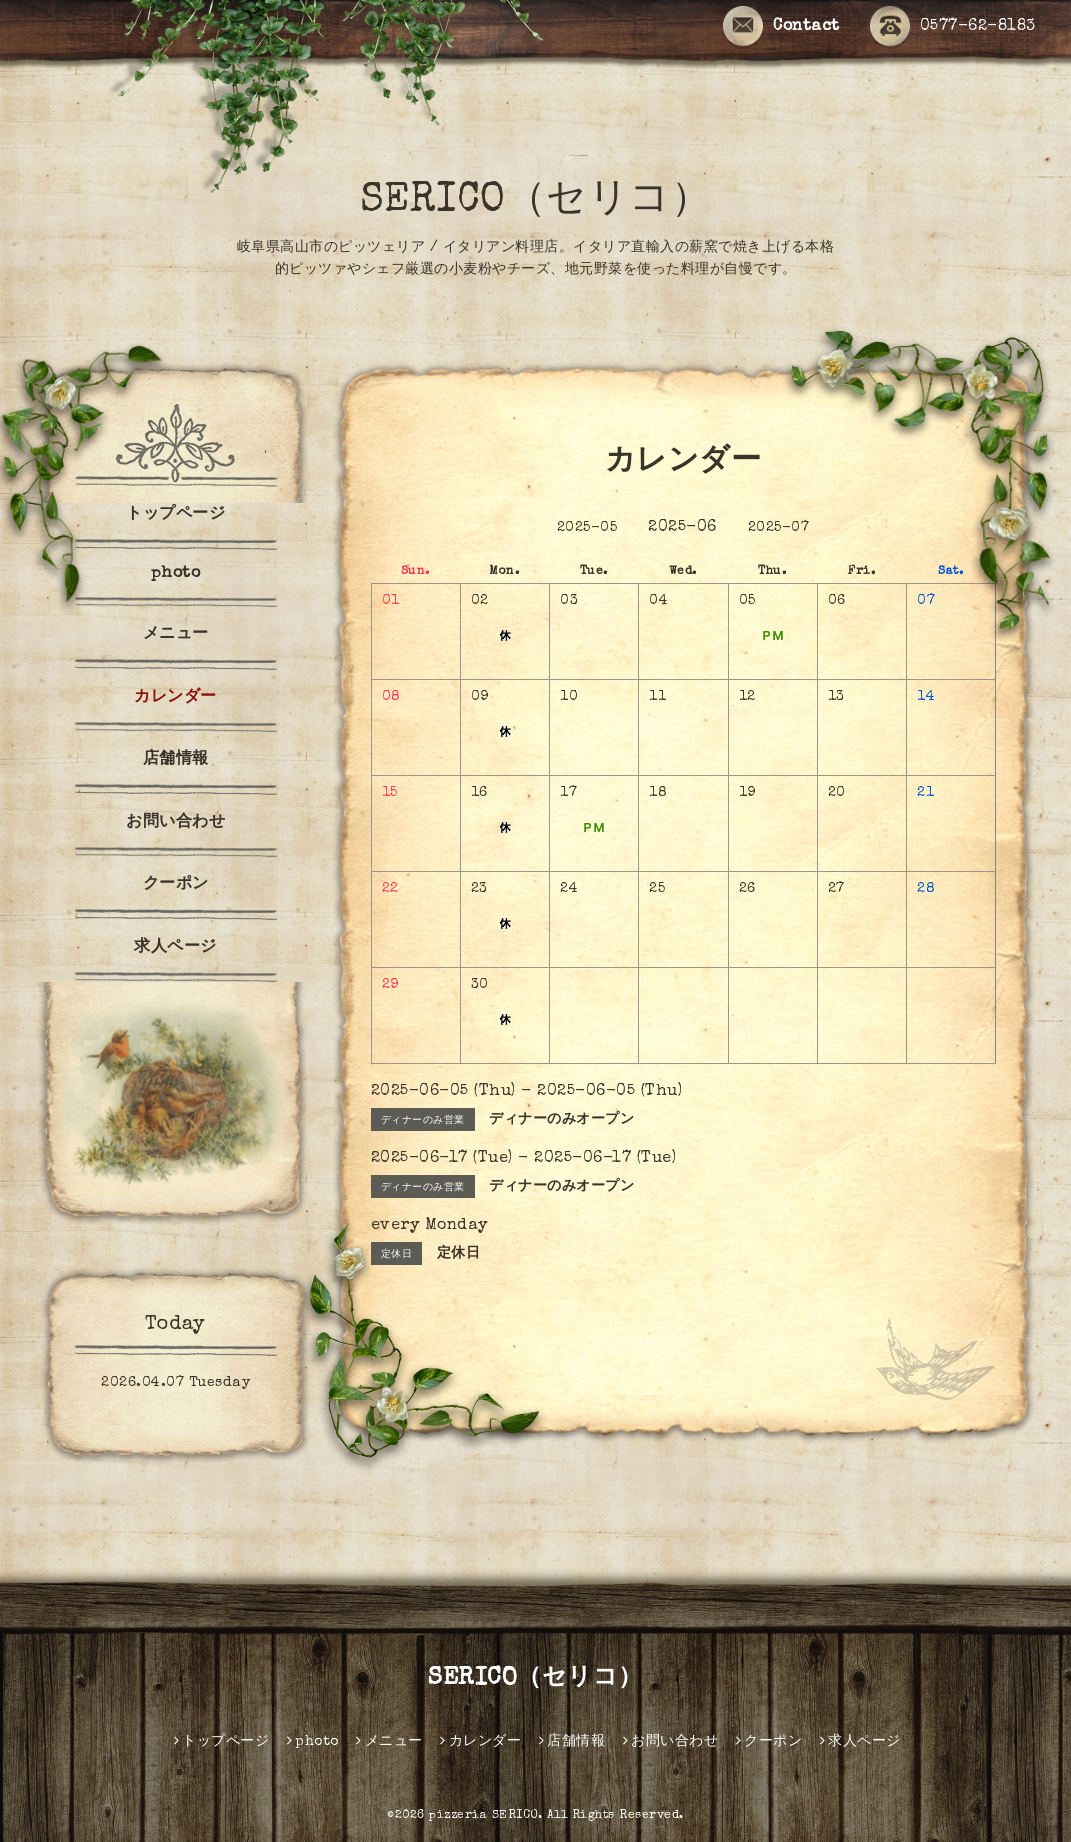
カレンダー (175, 698)
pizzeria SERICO (483, 1816)
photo (176, 574)
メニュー (176, 635)
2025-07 (779, 528)
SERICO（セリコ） (536, 202)
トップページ (175, 515)
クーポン (176, 885)
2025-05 (587, 528)
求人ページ (175, 948)
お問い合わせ (175, 823)
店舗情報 (176, 760)
